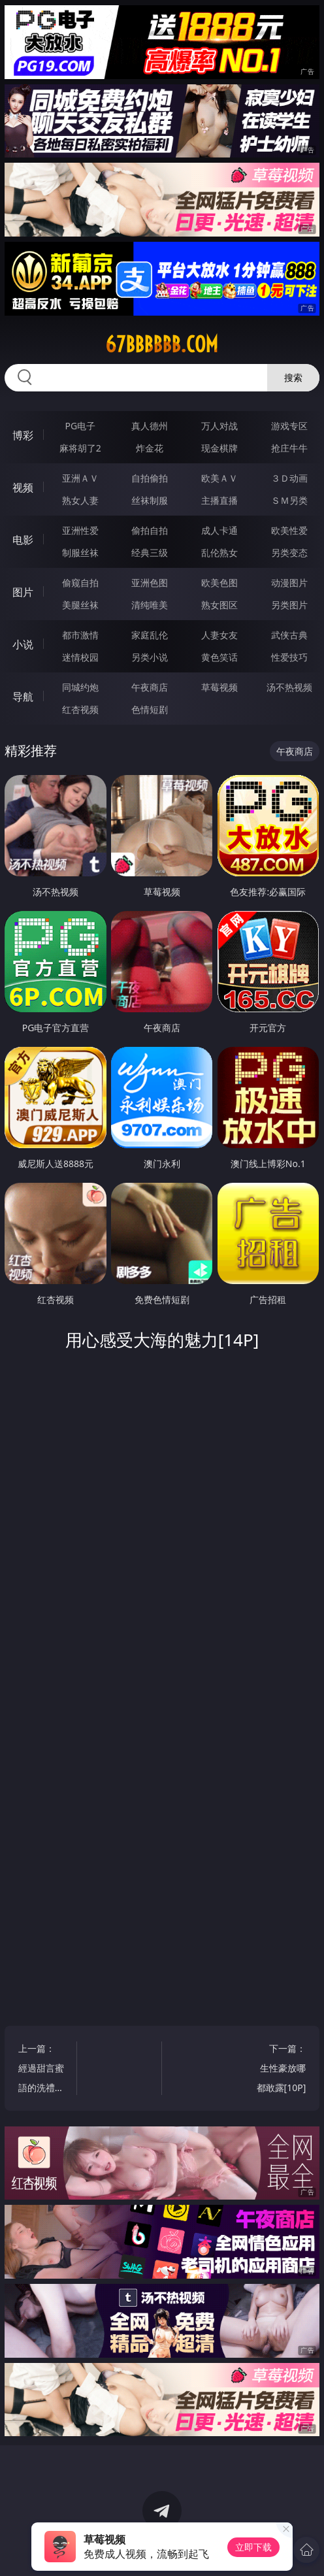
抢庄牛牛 (289, 448)
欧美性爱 (289, 530)
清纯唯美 (149, 605)
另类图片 (289, 605)
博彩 (22, 435)
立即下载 (253, 2547)
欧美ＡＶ (219, 478)
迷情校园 (80, 657)
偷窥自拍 (80, 582)
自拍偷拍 (149, 478)
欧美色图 (219, 582)
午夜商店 (149, 687)
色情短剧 (149, 709)
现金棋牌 (219, 448)
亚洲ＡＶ (80, 478)
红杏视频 (80, 709)
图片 (22, 592)
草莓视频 (219, 687)
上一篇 (43, 2070)
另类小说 (149, 657)
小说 (22, 644)
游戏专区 (289, 426)
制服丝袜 (80, 552)
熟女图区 (219, 605)
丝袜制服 (149, 500)
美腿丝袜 (80, 605)
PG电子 (80, 426)
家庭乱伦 (149, 635)
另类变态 (289, 552)
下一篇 (280, 2070)
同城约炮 (80, 687)
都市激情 (80, 635)
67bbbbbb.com (161, 344)
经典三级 (149, 552)
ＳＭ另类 (289, 500)
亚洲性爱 (80, 530)
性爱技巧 (289, 657)
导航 (22, 696)
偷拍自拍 (149, 530)
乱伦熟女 (219, 552)
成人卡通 (219, 530)
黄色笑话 (219, 657)
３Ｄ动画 (289, 478)
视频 (22, 487)
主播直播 (219, 500)
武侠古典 (289, 635)
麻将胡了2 (80, 448)
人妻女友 (219, 635)
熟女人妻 (80, 500)
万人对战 (219, 426)
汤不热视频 (289, 687)
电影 (22, 540)
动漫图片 (289, 582)
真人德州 (149, 426)
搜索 (293, 377)
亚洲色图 (149, 582)
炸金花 (149, 448)
